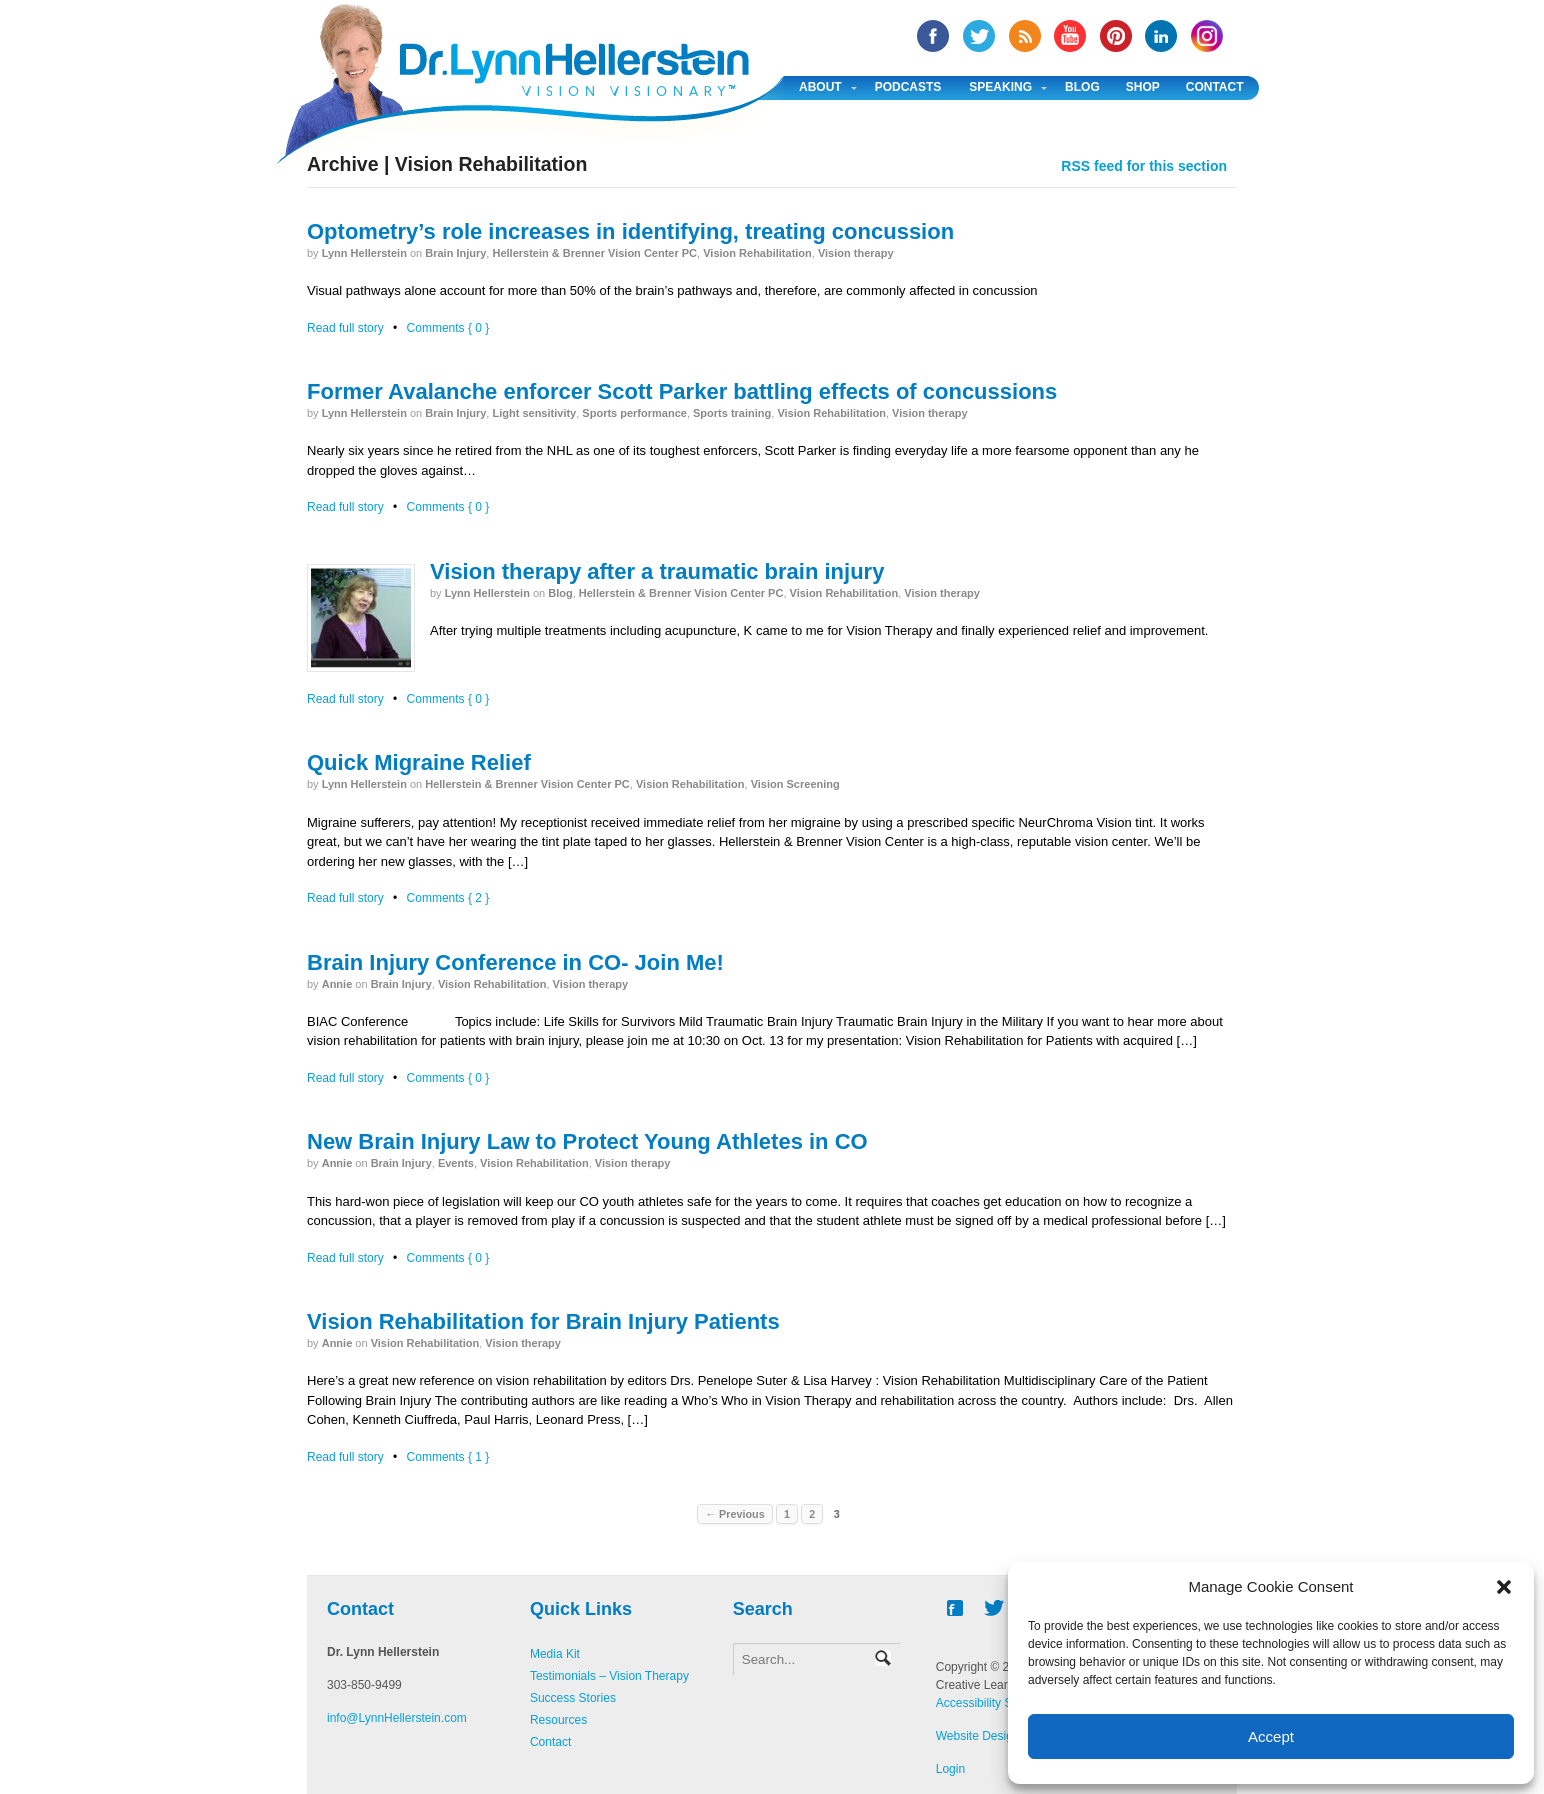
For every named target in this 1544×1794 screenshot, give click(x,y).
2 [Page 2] (812, 1514)
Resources (558, 1720)
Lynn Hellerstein (364, 253)
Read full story (345, 328)
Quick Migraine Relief (419, 762)
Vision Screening (795, 784)
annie (337, 984)
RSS (1025, 36)
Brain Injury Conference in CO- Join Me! (515, 962)
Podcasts (908, 87)
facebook (933, 36)
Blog (1082, 87)
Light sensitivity (534, 413)
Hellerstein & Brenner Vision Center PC (594, 253)
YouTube (1070, 36)
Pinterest (1116, 36)
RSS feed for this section (1144, 166)
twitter (979, 36)
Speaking (1000, 87)
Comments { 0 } (448, 328)
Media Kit (555, 1654)
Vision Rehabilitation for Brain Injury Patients (543, 1321)
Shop (1143, 87)
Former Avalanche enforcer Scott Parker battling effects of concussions (682, 391)
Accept (1271, 1736)
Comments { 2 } (448, 898)
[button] (1504, 1587)
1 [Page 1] (787, 1514)
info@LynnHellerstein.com (397, 1718)
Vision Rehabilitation (757, 253)
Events (456, 1163)
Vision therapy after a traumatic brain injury (657, 571)
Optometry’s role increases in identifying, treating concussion (630, 231)
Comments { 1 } (448, 1457)
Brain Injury (455, 253)
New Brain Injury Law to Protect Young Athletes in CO (587, 1141)
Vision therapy (856, 253)
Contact (1215, 87)
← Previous (734, 1514)
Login (950, 1769)
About (820, 87)
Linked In (1161, 36)
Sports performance (634, 413)
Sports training (732, 413)
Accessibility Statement (997, 1703)
